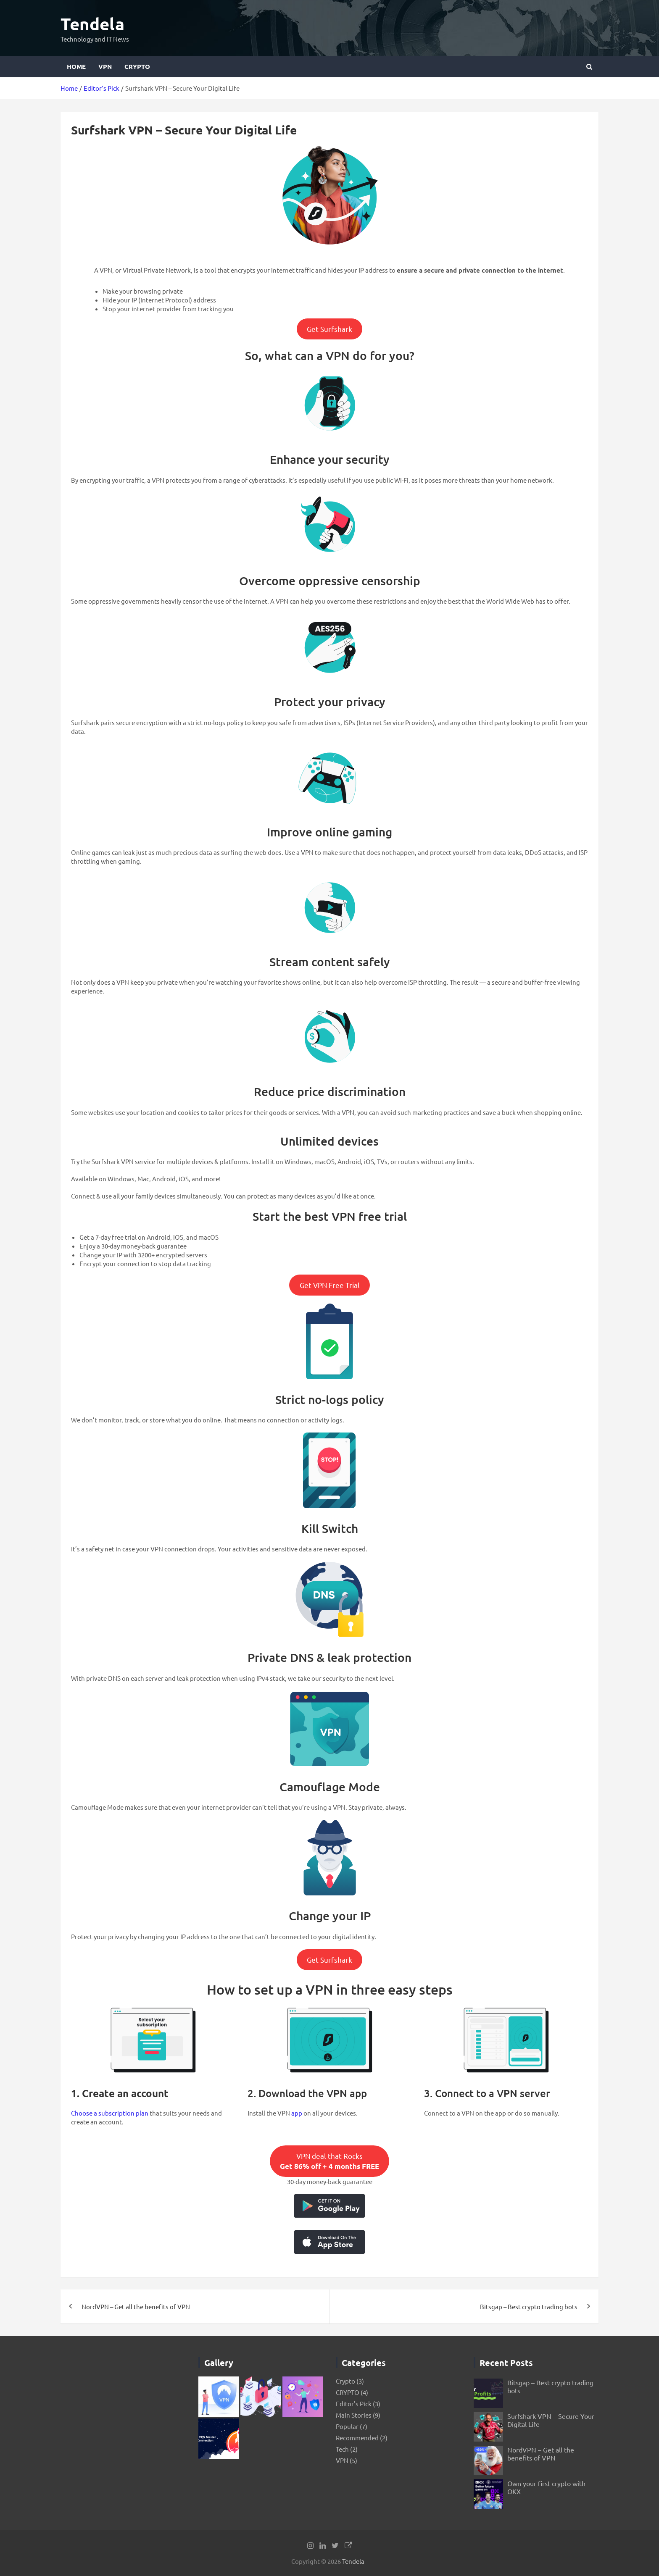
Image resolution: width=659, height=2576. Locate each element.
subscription (116, 2113)
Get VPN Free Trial (330, 1284)
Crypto (345, 2381)
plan (141, 2113)
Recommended (357, 2438)
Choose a (84, 2113)
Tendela (92, 23)
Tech (342, 2449)
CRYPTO (137, 66)
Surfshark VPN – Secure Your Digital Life (550, 2420)
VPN (105, 66)
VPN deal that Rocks (329, 2161)
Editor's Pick (354, 2404)
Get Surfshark (329, 328)
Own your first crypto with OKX (546, 2487)
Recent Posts (506, 2362)
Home (76, 66)
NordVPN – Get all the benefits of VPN (136, 2307)
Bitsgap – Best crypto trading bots (528, 2307)
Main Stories (354, 2415)
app (296, 2113)
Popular (347, 2426)
